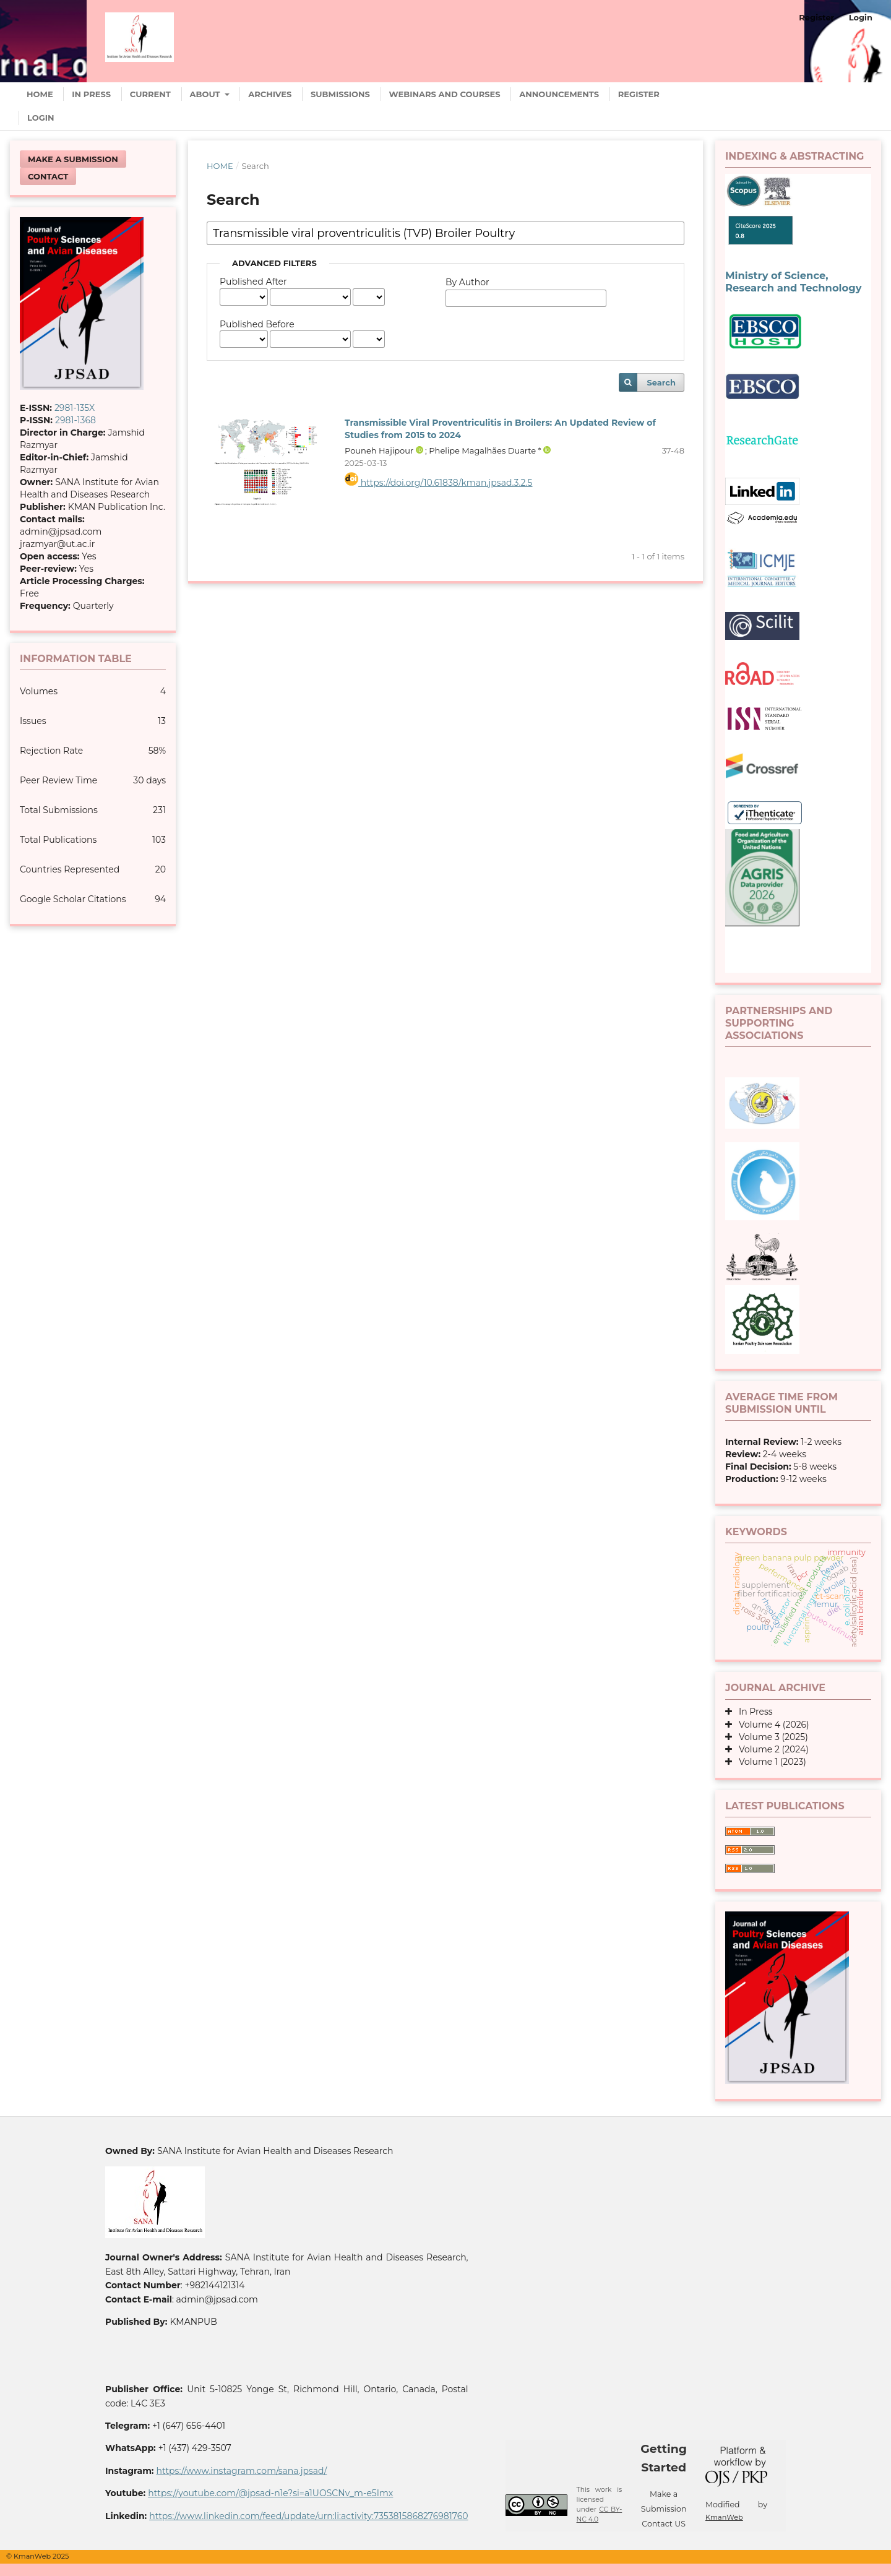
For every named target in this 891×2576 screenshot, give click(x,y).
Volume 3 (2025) (770, 1736)
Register (639, 94)
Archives (269, 94)
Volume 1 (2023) (769, 1761)
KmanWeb (724, 2517)
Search (661, 382)
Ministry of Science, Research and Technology (793, 281)
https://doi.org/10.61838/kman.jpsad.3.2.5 (439, 482)
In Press (91, 94)
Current (150, 94)
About (206, 94)
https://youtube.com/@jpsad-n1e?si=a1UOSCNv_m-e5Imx (270, 2493)
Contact (48, 176)
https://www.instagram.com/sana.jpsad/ (241, 2470)
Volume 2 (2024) (770, 1749)
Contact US (664, 2523)
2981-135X (74, 407)
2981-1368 (75, 420)
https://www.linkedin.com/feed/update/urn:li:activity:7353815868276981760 (308, 2516)
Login (40, 118)
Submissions (340, 94)
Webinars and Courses (445, 94)
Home (40, 94)
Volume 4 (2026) (770, 1724)
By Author (467, 282)
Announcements (559, 94)
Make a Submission (73, 159)
